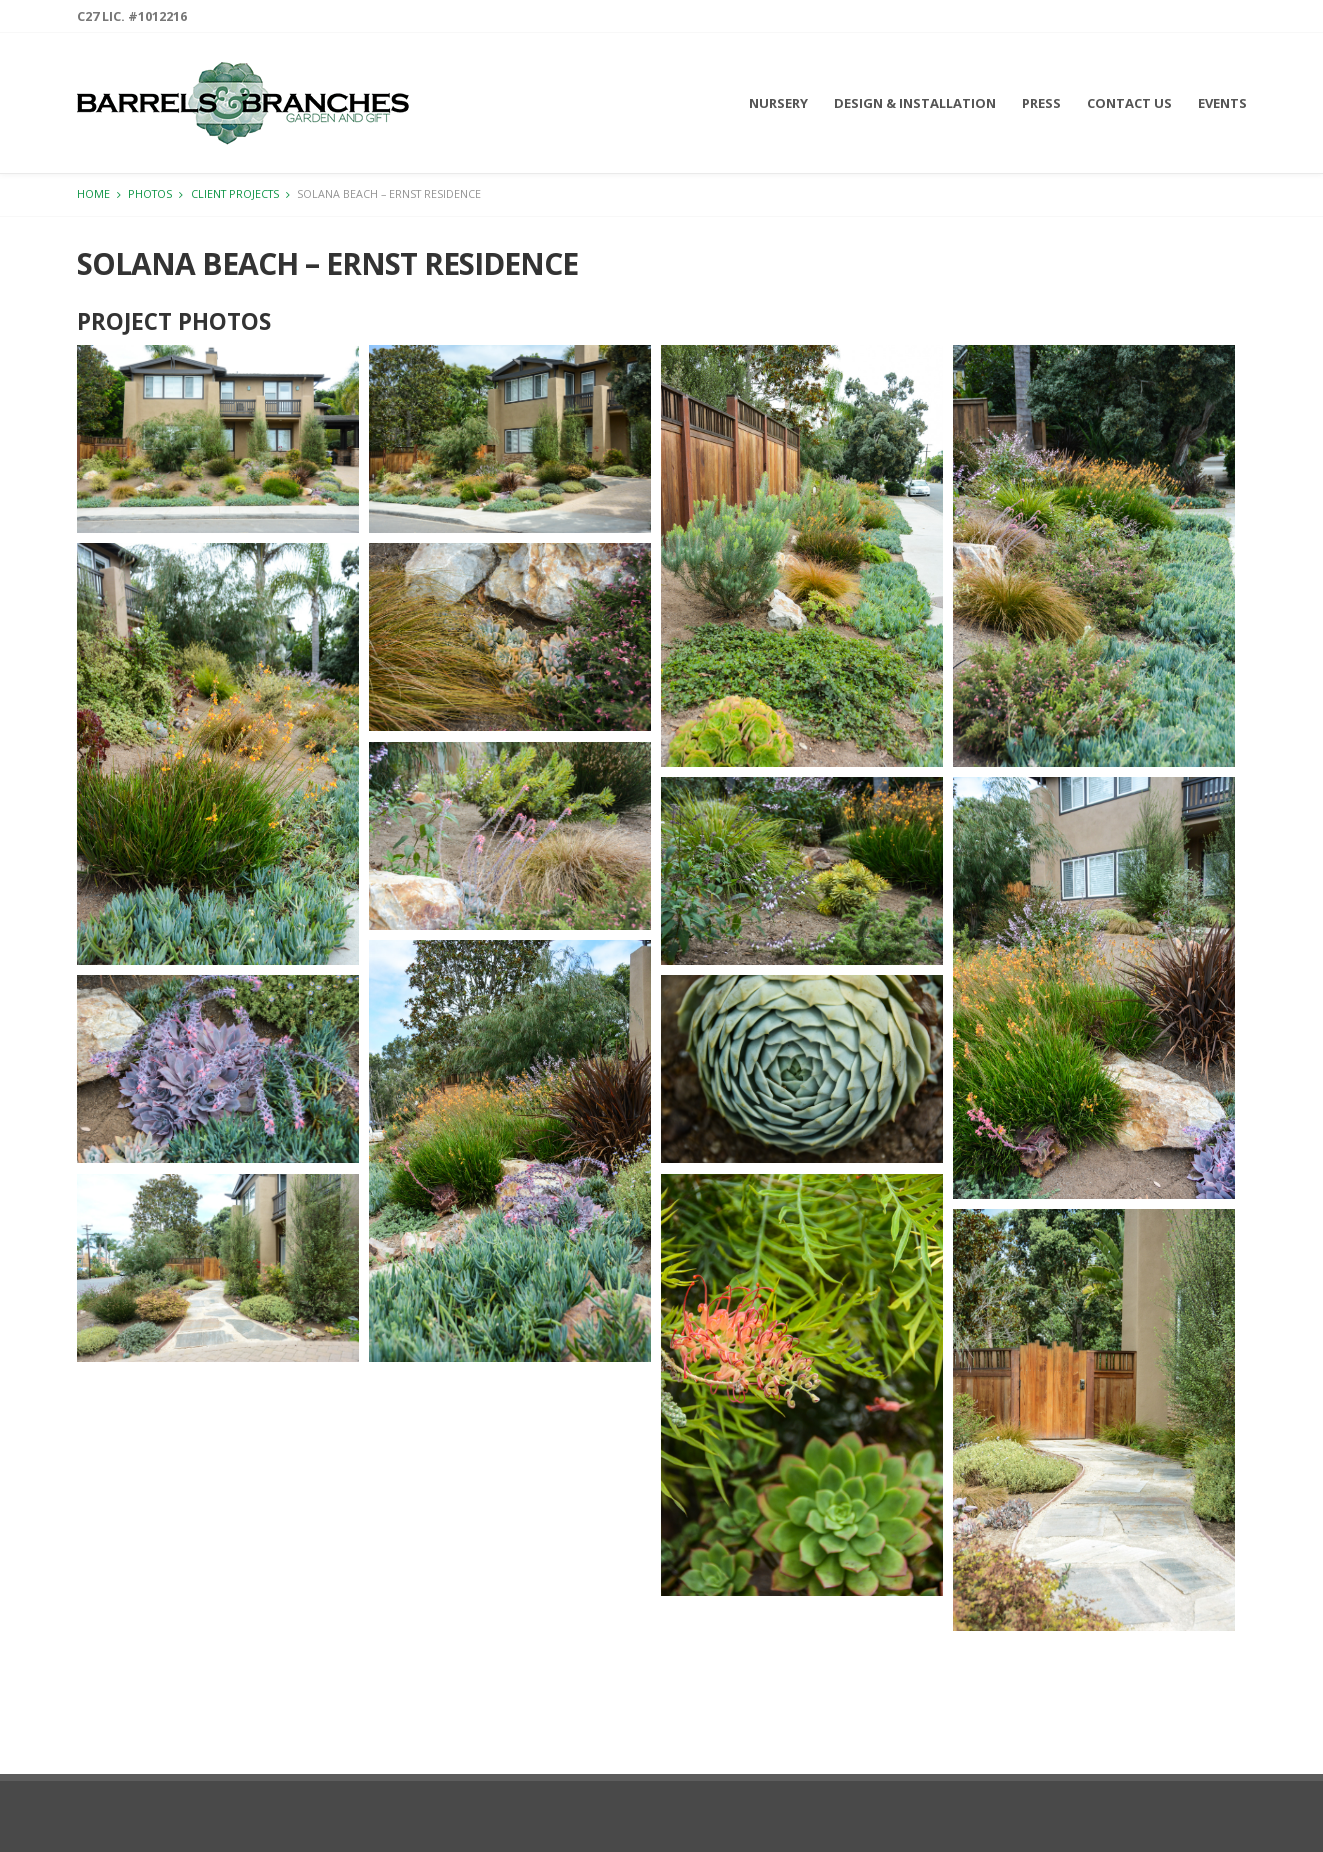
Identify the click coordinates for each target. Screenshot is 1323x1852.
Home (93, 193)
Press (1041, 103)
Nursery (778, 103)
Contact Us (1129, 103)
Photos (150, 193)
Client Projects (235, 193)
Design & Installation (915, 103)
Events (1222, 103)
